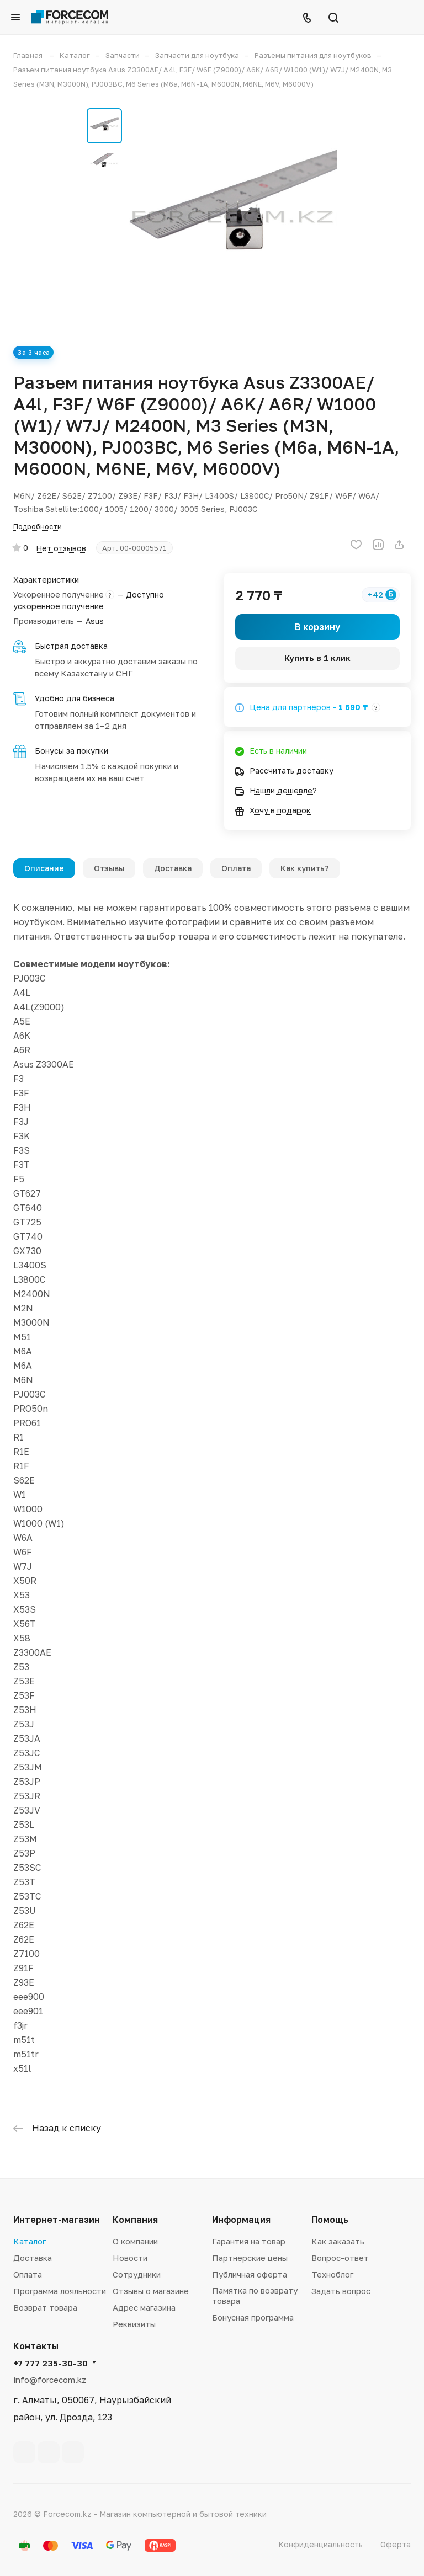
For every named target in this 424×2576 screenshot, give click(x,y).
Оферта (395, 2544)
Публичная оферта (249, 2274)
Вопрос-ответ (340, 2258)
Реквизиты (134, 2324)
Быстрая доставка (71, 645)
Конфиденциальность (320, 2544)
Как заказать (337, 2241)
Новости (130, 2258)
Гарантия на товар (248, 2241)
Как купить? (304, 868)
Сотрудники (137, 2274)
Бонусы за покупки (71, 750)
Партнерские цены (250, 2258)
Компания (135, 2219)
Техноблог (332, 2274)
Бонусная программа (253, 2317)
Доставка (173, 868)
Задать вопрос (340, 2291)
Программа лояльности (59, 2291)
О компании (135, 2241)
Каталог (29, 2241)
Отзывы (109, 868)
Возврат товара (45, 2307)
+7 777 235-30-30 (50, 2363)
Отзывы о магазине (151, 2291)
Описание (44, 868)
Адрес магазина (144, 2307)
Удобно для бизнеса (74, 698)
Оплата (236, 868)
